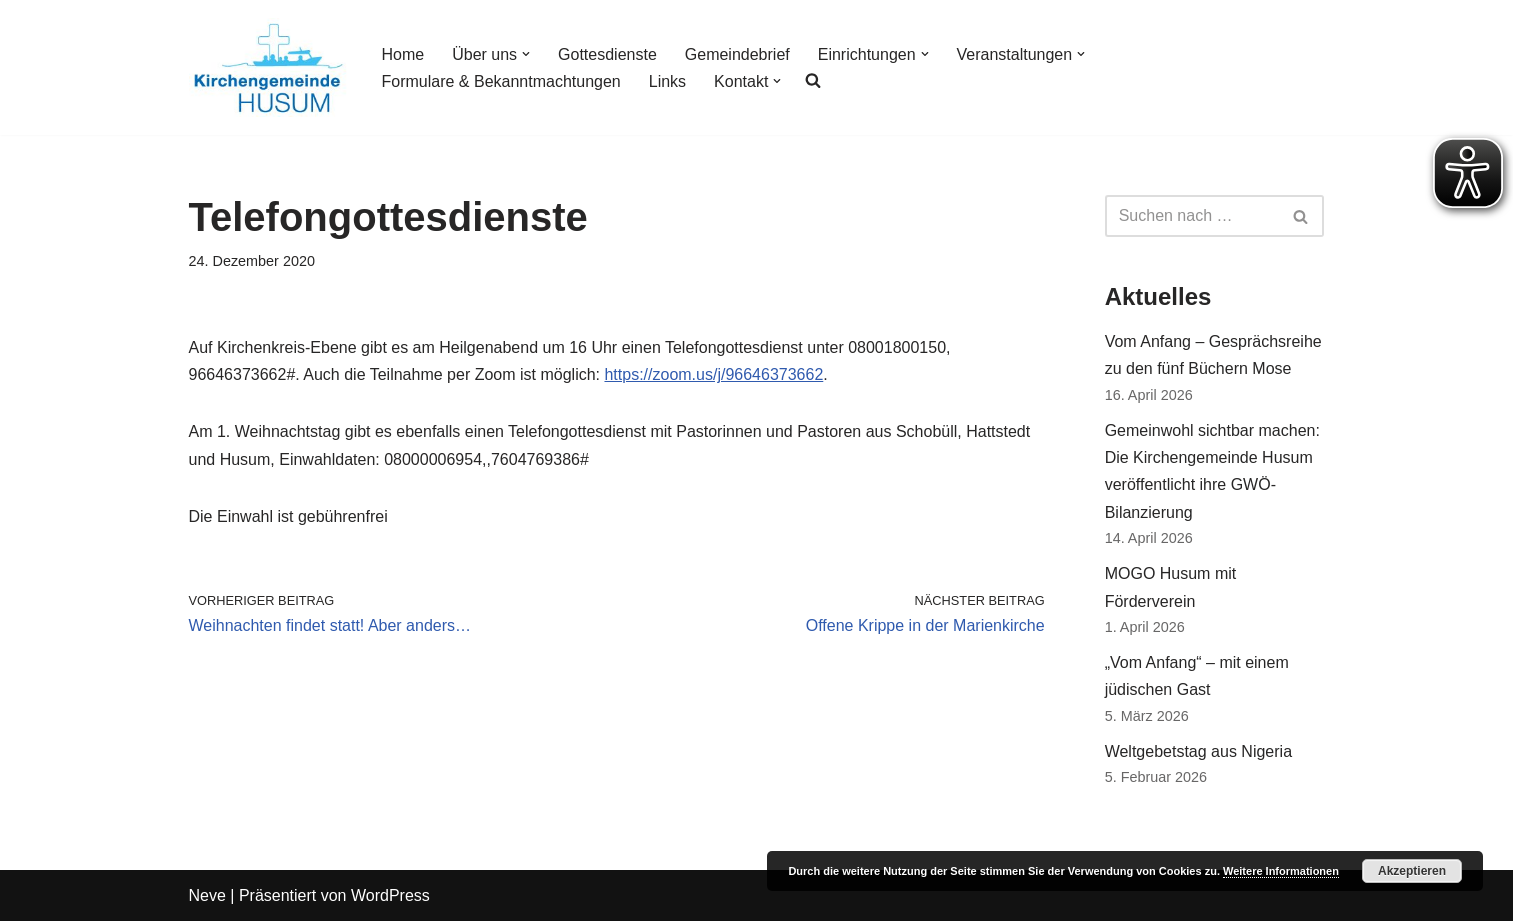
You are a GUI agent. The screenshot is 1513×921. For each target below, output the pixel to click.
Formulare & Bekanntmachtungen (501, 81)
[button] (526, 54)
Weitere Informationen (1281, 871)
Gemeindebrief (737, 54)
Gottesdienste (607, 54)
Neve (207, 895)
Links (667, 81)
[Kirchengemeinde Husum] (268, 67)
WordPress (390, 895)
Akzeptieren (1412, 871)
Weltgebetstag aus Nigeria (1198, 751)
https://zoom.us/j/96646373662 (713, 374)
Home (403, 54)
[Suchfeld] (1192, 216)
